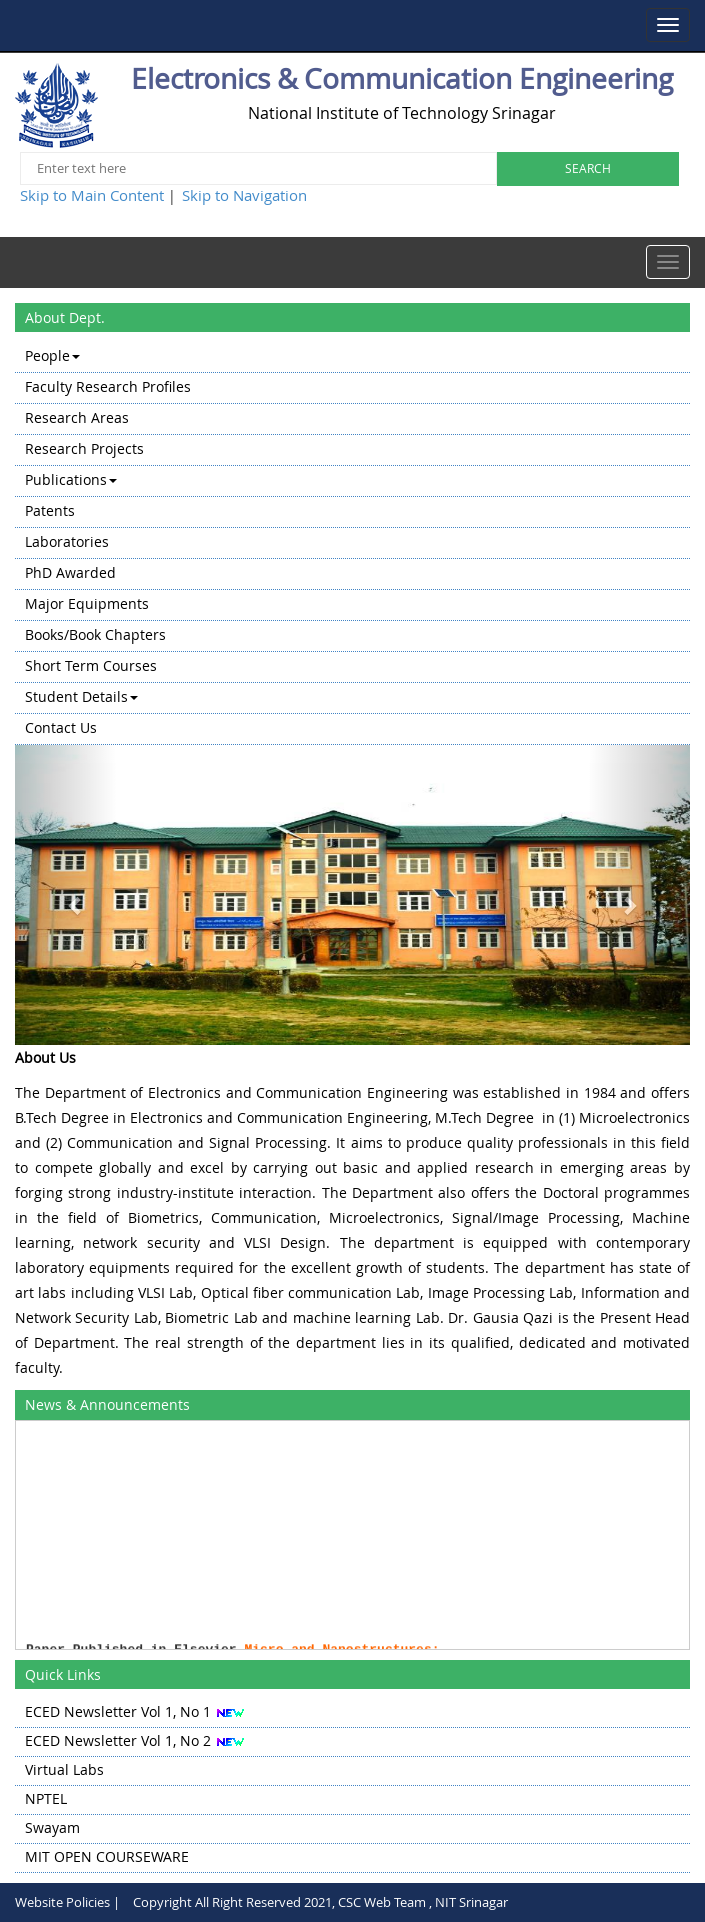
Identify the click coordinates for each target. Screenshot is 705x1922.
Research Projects (84, 448)
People (52, 355)
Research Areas (77, 417)
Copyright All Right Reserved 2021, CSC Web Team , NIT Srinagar (320, 1902)
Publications (71, 479)
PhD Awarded (70, 572)
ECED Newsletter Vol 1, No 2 (118, 1740)
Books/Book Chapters (95, 634)
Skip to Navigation (244, 195)
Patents (50, 510)
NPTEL (46, 1798)
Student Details (81, 696)
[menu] (352, 543)
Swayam (52, 1827)
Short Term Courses (91, 665)
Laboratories (67, 541)
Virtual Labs (64, 1769)
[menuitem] (352, 357)
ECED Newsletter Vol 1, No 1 (118, 1711)
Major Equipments (87, 603)
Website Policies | (67, 1902)
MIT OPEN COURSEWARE (107, 1856)
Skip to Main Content (92, 195)
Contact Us (61, 727)
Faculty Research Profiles (108, 386)
